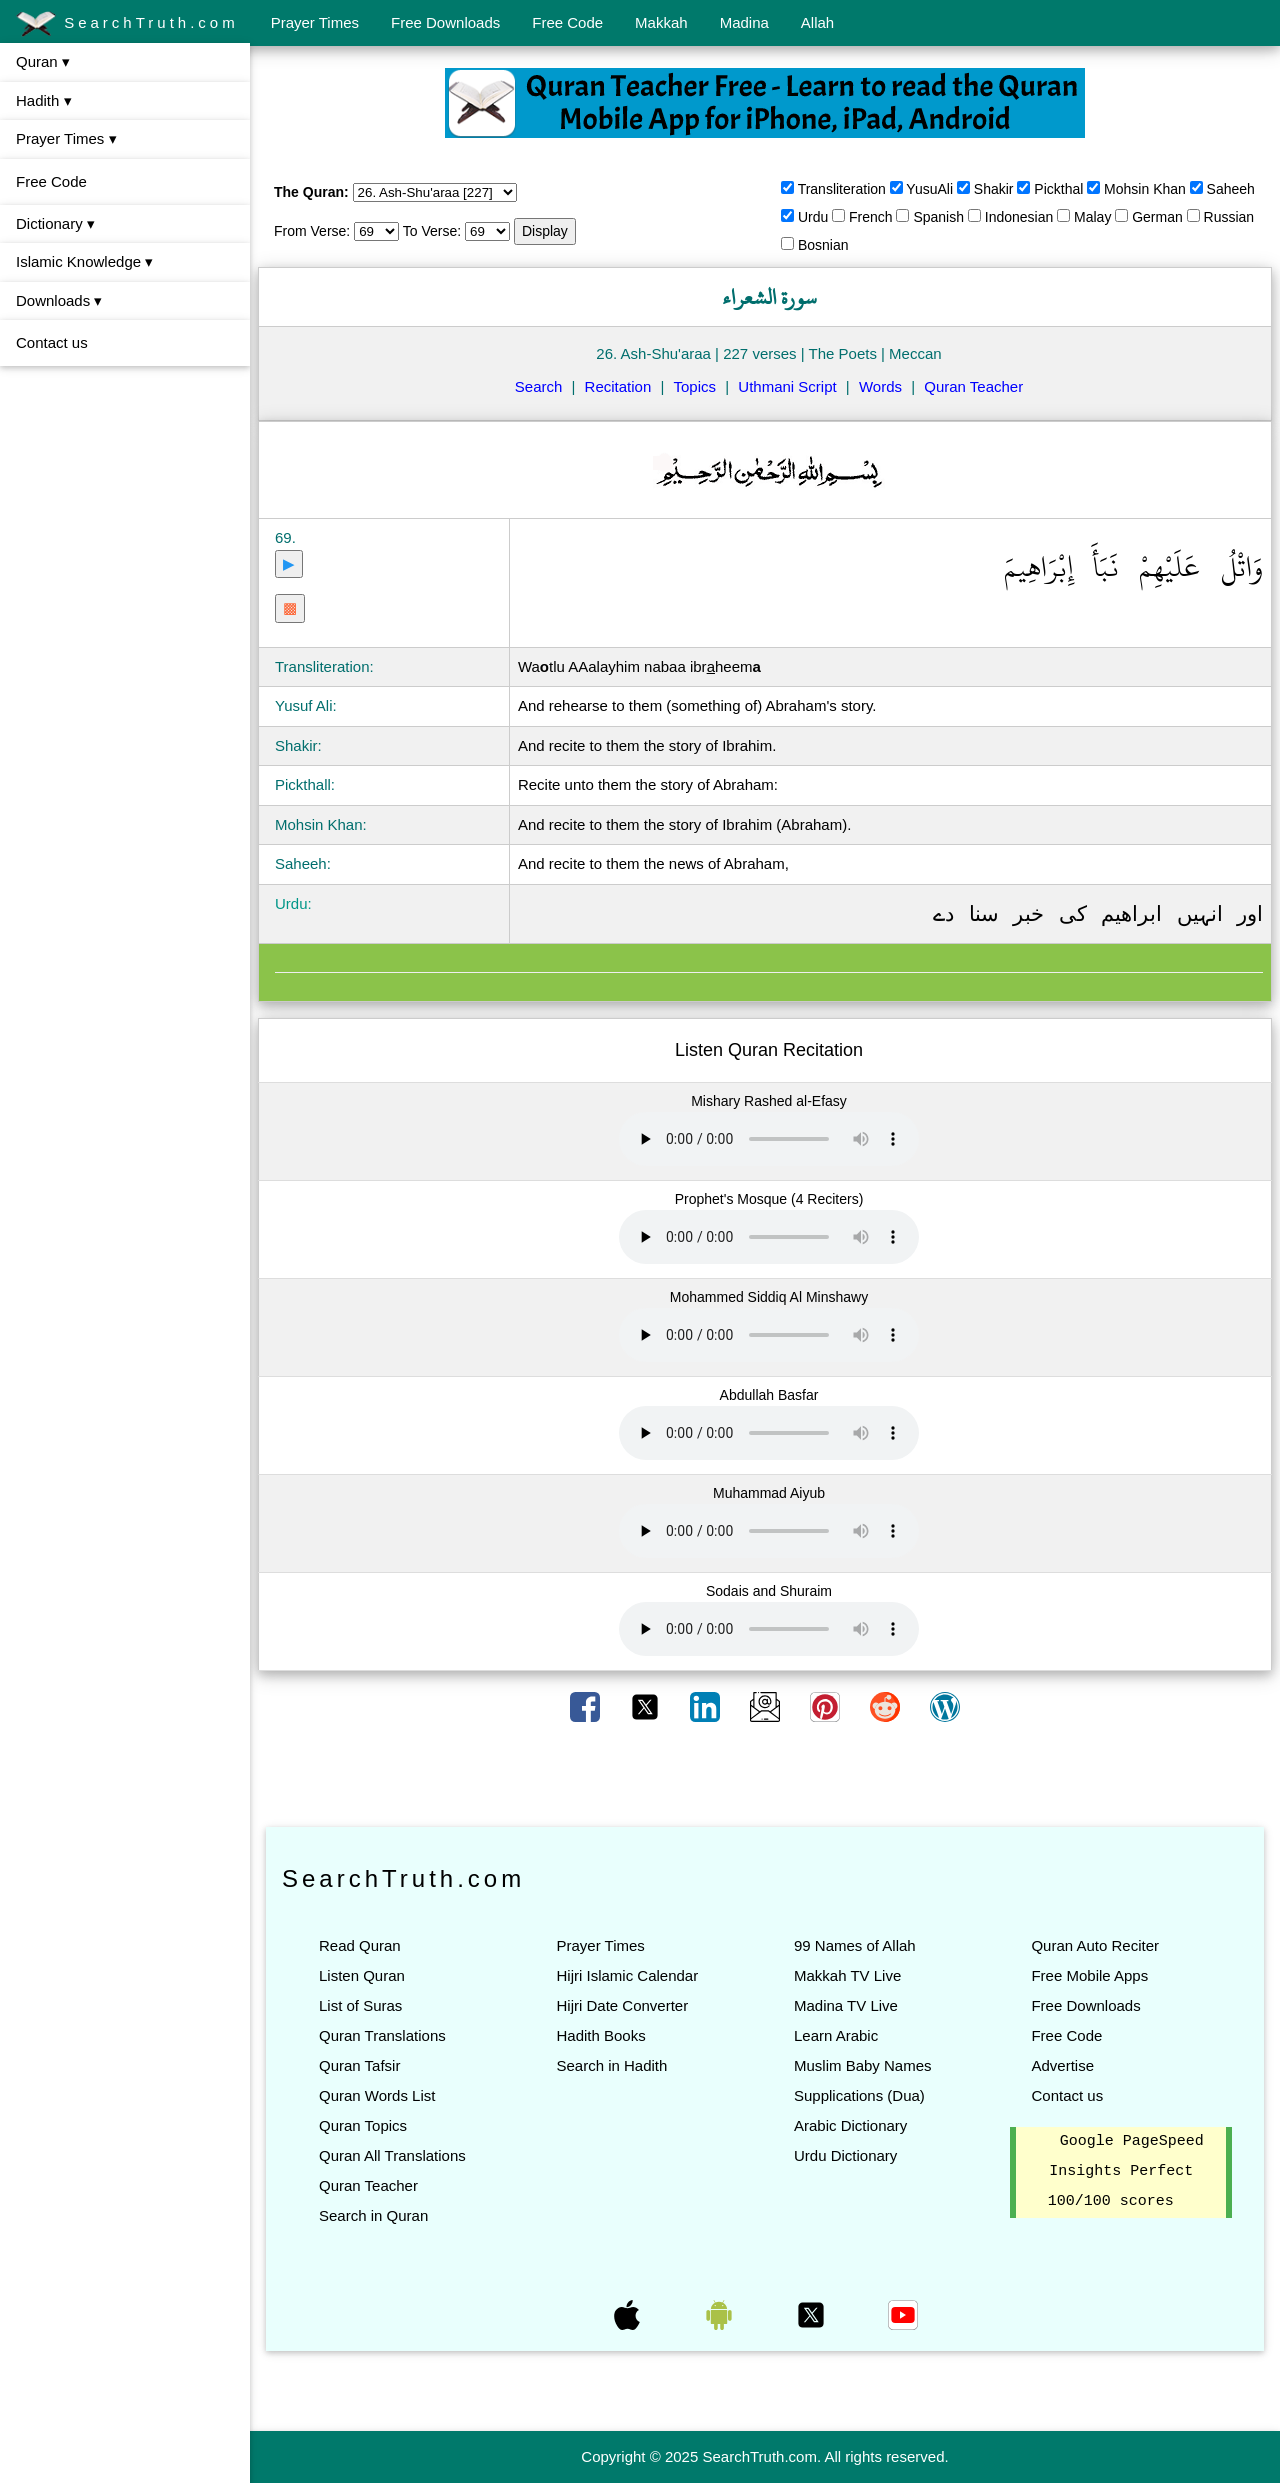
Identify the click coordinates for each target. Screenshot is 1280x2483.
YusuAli (929, 189)
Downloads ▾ (59, 300)
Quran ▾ (43, 61)
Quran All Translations (392, 2155)
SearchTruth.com (127, 24)
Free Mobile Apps (1089, 1975)
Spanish (938, 217)
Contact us (52, 342)
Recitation (618, 386)
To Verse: (432, 231)
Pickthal (1058, 189)
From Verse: (312, 231)
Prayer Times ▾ (66, 138)
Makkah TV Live (847, 1975)
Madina (744, 22)
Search (539, 386)
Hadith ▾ (44, 100)
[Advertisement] (765, 1776)
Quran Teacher (973, 386)
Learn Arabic (836, 2035)
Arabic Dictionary (850, 2125)
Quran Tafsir (359, 2065)
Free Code (567, 22)
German (1157, 217)
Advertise (1062, 2065)
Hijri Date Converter (622, 2005)
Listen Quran (362, 1975)
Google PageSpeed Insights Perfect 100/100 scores (1126, 2172)
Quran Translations (382, 2035)
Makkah (661, 22)
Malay (1092, 217)
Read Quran (360, 1945)
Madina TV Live (846, 2005)
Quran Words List (377, 2095)
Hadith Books (600, 2035)
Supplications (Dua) (859, 2095)
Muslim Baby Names (863, 2065)
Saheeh (1231, 189)
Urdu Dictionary (845, 2155)
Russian (1229, 217)
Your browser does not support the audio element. (769, 1139)
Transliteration (842, 189)
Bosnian (823, 245)
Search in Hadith (611, 2065)
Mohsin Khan (1145, 189)
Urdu (813, 217)
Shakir (994, 189)
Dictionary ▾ (55, 223)
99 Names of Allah (855, 1945)
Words (880, 386)
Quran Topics (363, 2125)
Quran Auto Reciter (1095, 1945)
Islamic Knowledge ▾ (84, 261)
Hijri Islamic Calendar (627, 1975)
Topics (695, 386)
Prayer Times (315, 22)
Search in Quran (373, 2215)
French (871, 217)
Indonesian (1019, 217)
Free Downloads (445, 22)
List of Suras (360, 2005)
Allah (817, 22)
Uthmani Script (787, 386)
